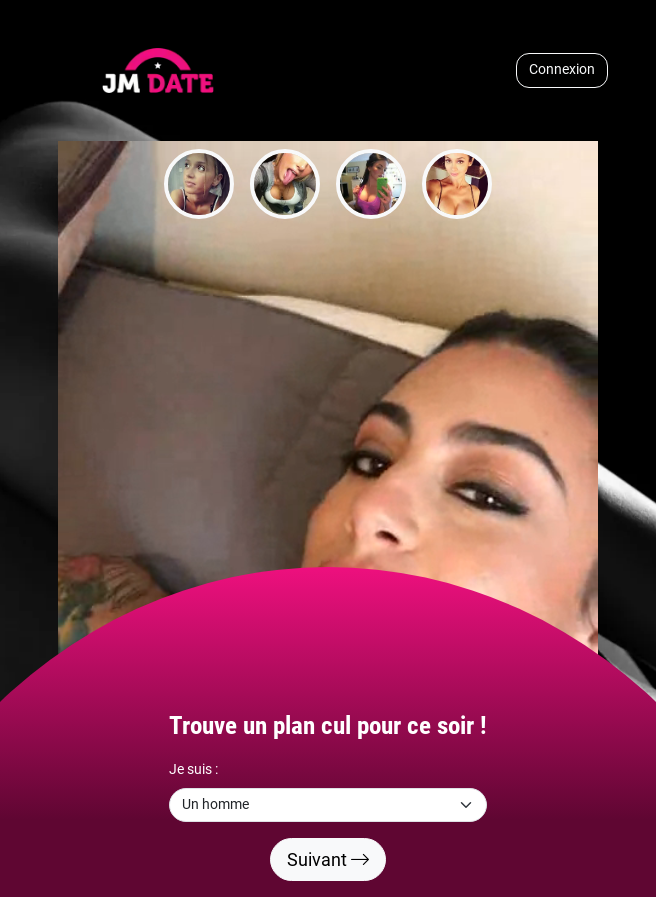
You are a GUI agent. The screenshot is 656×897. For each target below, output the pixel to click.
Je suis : (193, 769)
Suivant (328, 859)
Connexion (562, 69)
